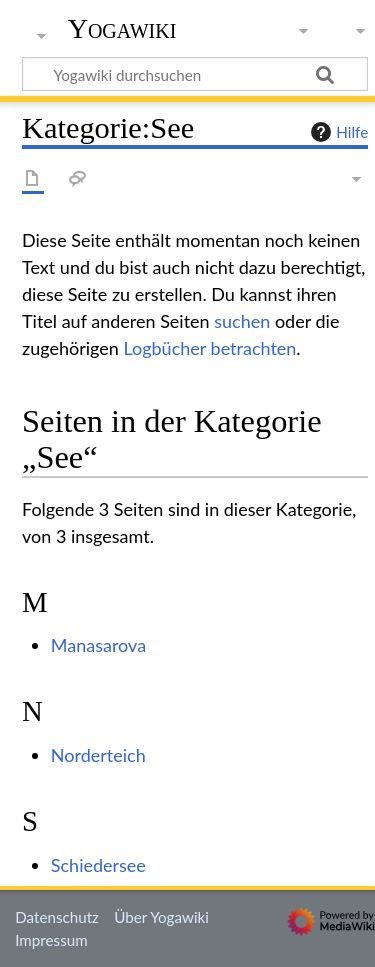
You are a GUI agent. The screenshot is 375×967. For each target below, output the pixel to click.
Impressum (51, 940)
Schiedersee (98, 865)
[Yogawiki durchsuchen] (195, 74)
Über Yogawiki (161, 917)
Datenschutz (57, 917)
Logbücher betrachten (209, 348)
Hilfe (337, 132)
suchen (242, 321)
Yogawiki (122, 29)
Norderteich (98, 755)
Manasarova (98, 645)
